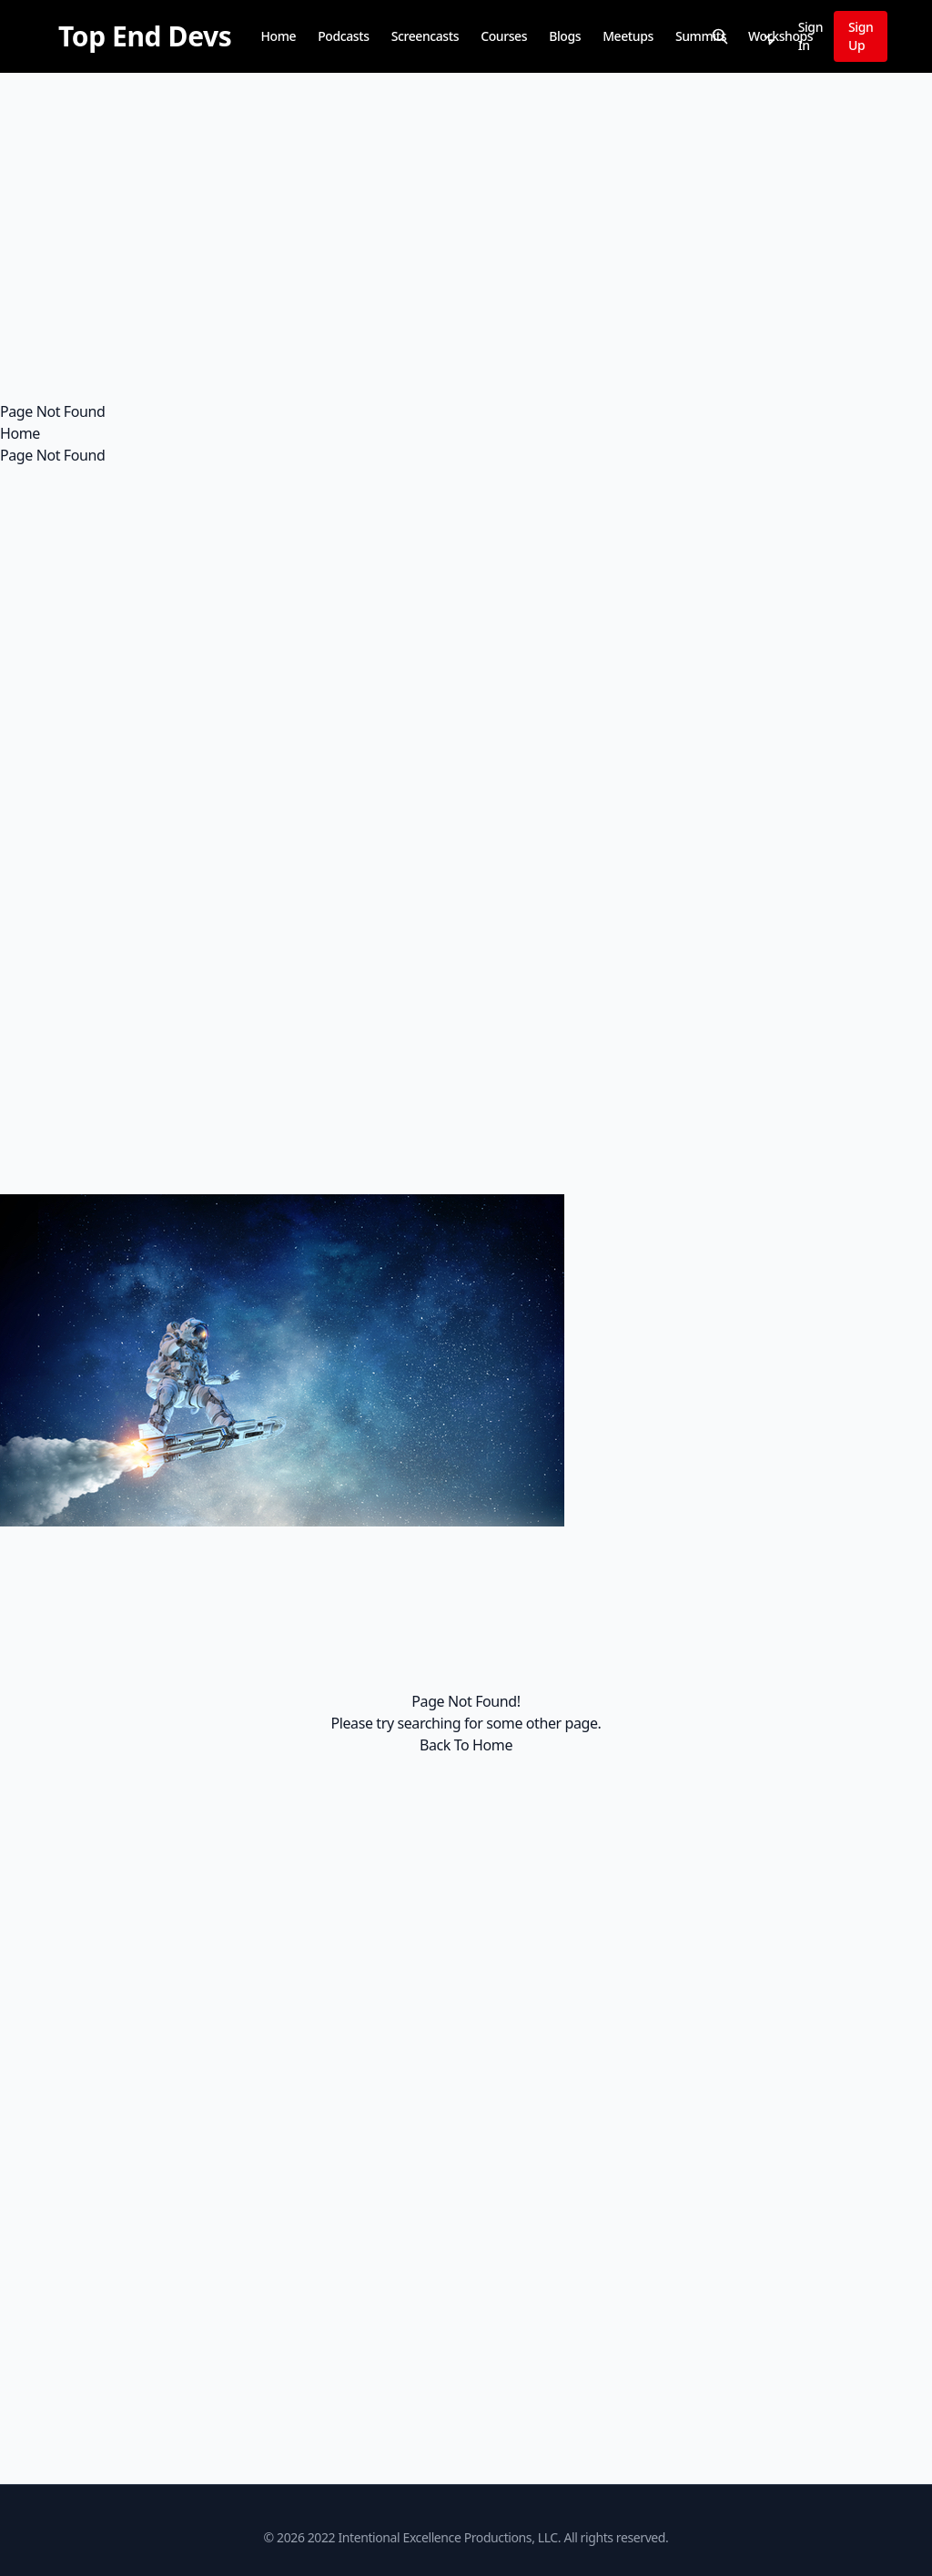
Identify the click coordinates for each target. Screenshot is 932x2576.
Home (278, 36)
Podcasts (343, 36)
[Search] (720, 36)
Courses (504, 36)
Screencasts (425, 36)
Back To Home (466, 1745)
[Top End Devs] (144, 36)
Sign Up (860, 36)
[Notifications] (767, 36)
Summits (700, 36)
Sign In (810, 36)
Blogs (565, 36)
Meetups (628, 36)
